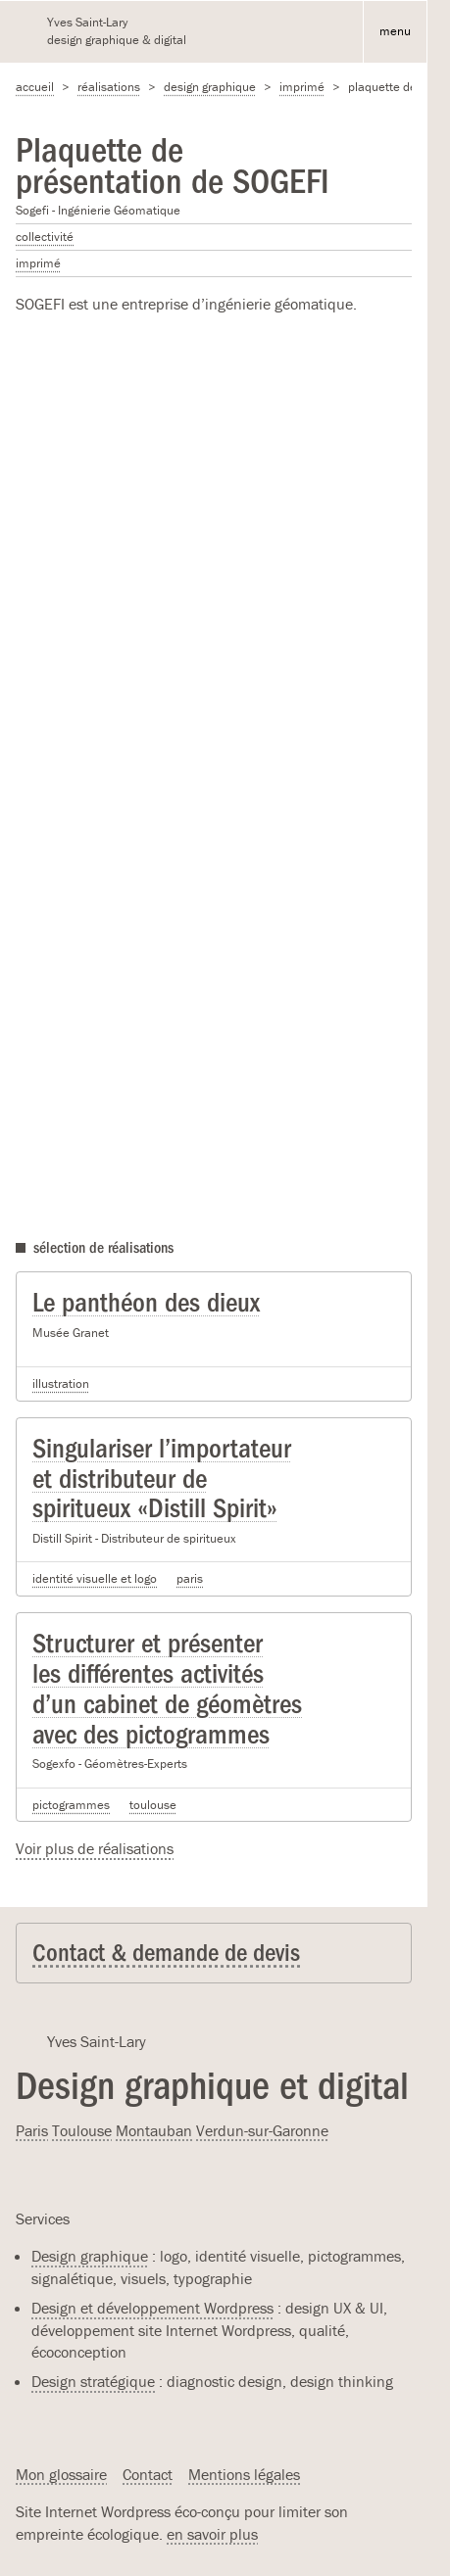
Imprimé (302, 86)
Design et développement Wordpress (152, 2307)
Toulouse (152, 1804)
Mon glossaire (61, 2474)
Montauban (154, 2130)
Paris (189, 1578)
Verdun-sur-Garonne (262, 2130)
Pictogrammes (71, 1804)
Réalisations (108, 86)
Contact (148, 2474)
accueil (35, 86)
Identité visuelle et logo (94, 1578)
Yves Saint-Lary (96, 2041)
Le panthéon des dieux (146, 1302)
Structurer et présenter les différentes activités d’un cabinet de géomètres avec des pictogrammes (167, 1688)
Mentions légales (244, 2474)
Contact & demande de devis (166, 1953)
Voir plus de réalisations (95, 1848)
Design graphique (210, 86)
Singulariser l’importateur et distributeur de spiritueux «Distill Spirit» (161, 1479)
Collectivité (45, 236)
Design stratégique (93, 2381)
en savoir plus (212, 2534)
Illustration (60, 1383)
